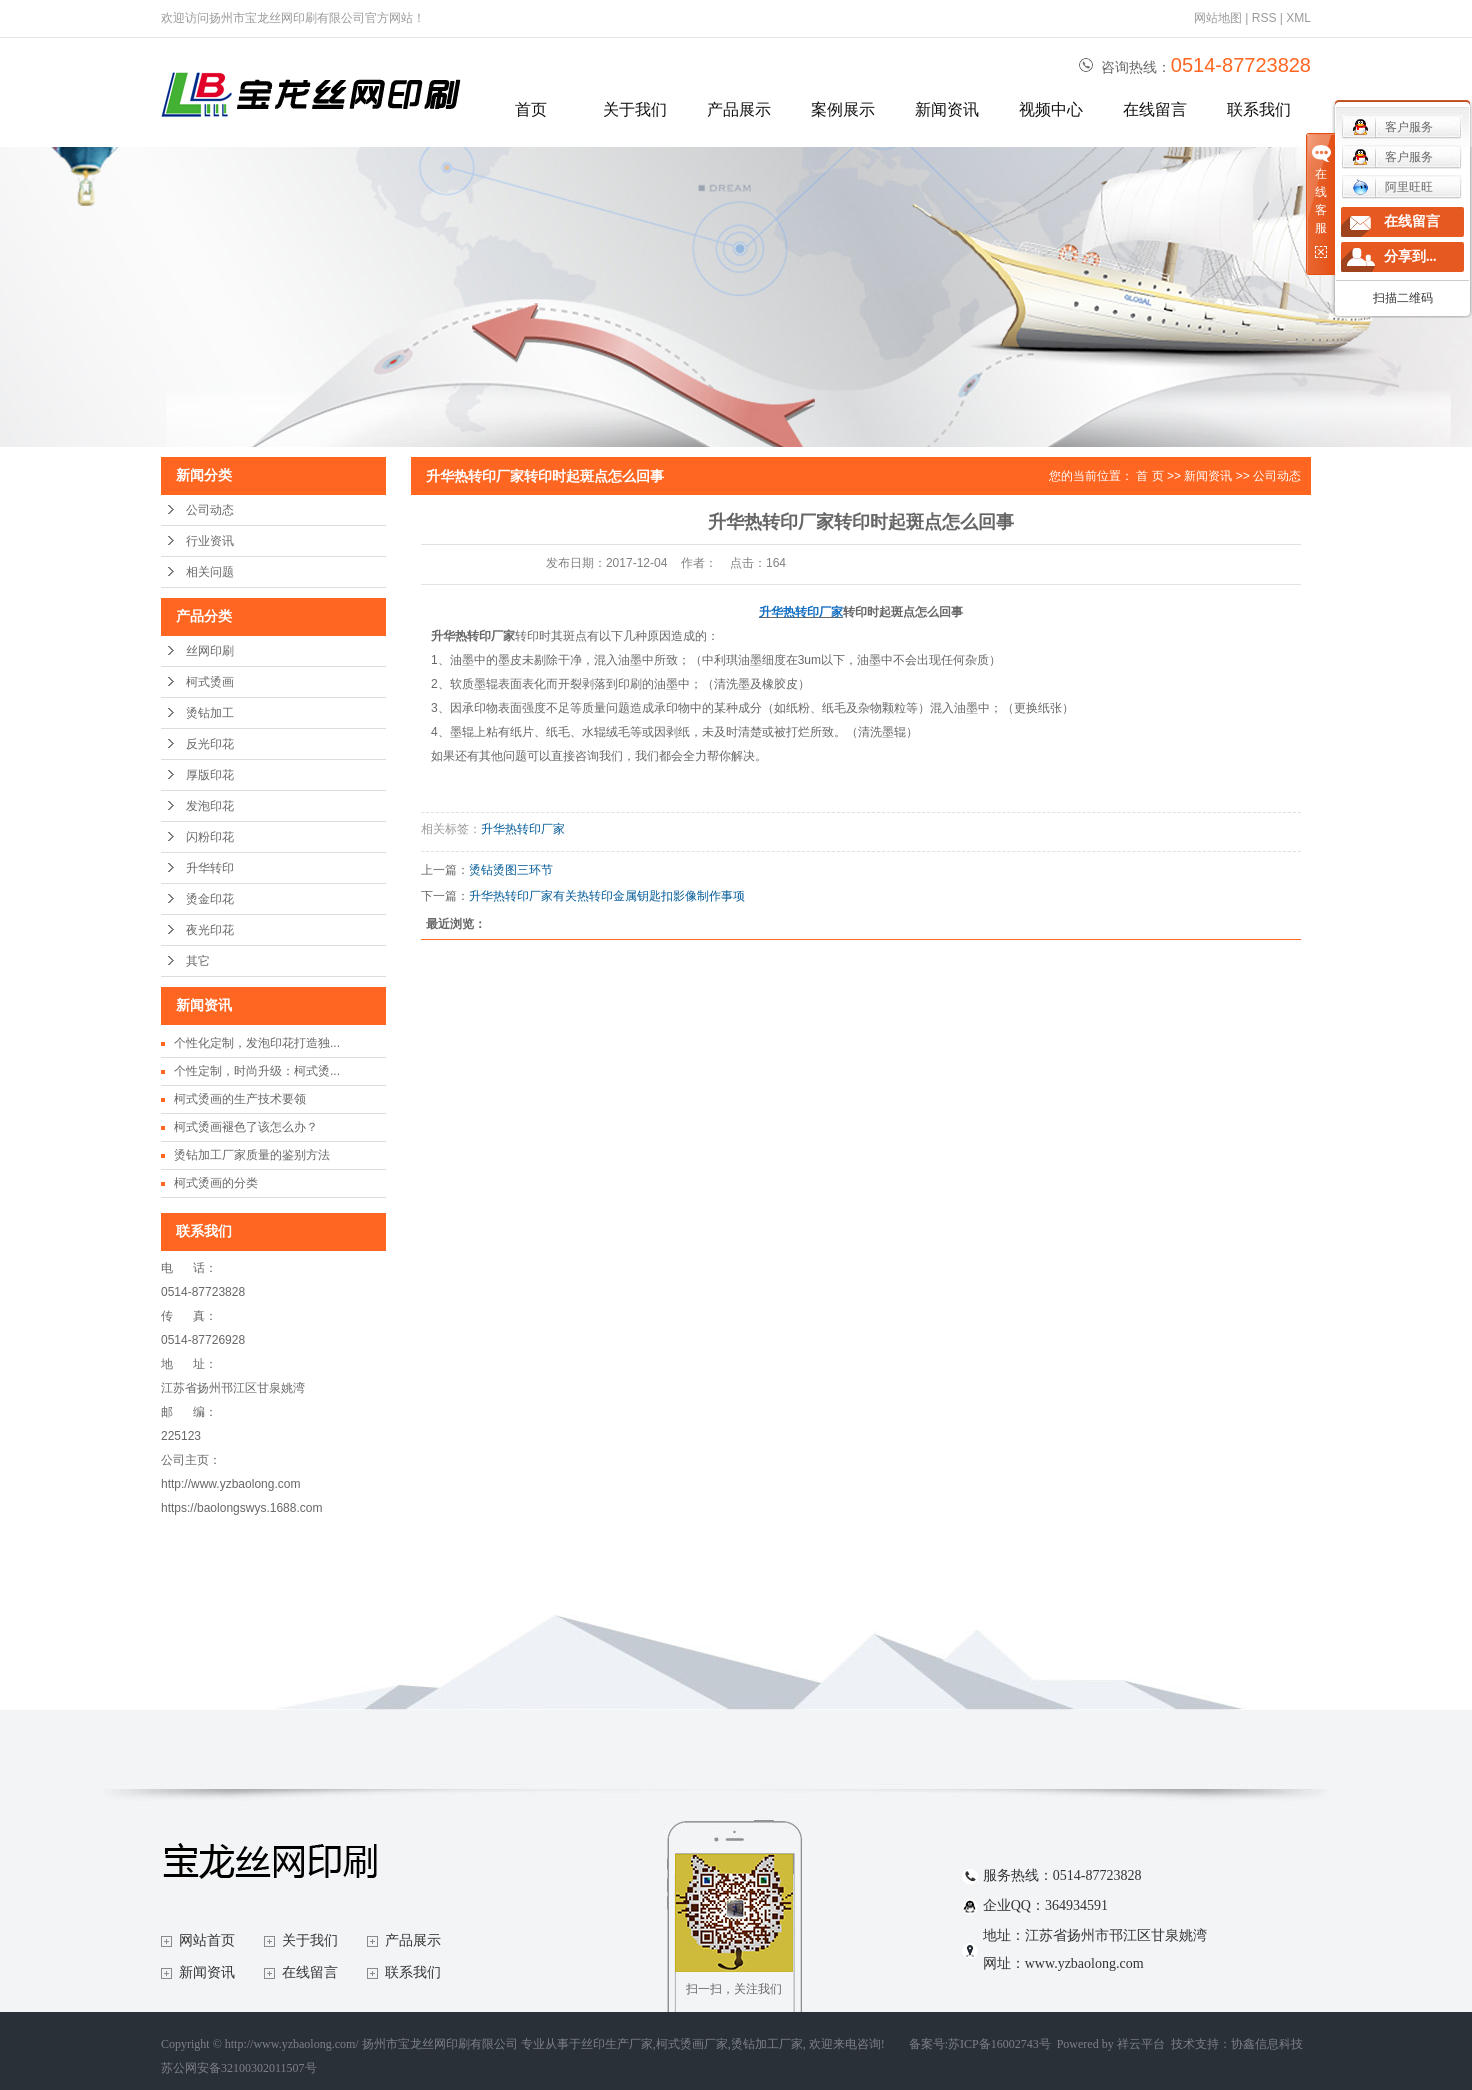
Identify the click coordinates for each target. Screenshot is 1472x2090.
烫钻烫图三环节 (511, 870)
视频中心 (1051, 109)
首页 (531, 109)
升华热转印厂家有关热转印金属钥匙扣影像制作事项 (607, 896)
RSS (1264, 18)
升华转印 (210, 868)
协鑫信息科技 (1267, 2044)
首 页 (1149, 476)
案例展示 (843, 109)
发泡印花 (210, 806)
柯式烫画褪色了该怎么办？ (246, 1127)
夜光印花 (210, 930)
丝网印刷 (210, 651)
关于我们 (635, 109)
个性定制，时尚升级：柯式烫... (257, 1071)
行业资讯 (210, 541)
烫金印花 (210, 899)
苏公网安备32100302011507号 (239, 2068)
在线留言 (1155, 109)
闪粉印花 (210, 837)
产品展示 (739, 109)
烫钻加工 (210, 713)
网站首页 (207, 1940)
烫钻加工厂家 (767, 2044)
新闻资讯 (947, 109)
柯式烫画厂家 (692, 2044)
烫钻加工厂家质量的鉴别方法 (252, 1155)
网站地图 (1218, 18)
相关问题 (210, 572)
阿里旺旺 (1392, 187)
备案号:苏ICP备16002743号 (980, 2044)
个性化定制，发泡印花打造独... (257, 1043)
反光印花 (210, 744)
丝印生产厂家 (617, 2044)
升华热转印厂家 (523, 829)
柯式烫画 (210, 682)
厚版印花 (210, 775)
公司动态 (210, 510)
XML (1298, 18)
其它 (198, 961)
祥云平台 (1141, 2044)
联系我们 (1259, 109)
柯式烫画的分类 (216, 1183)
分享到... (1410, 256)
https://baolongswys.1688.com (241, 1508)
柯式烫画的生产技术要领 (240, 1099)
